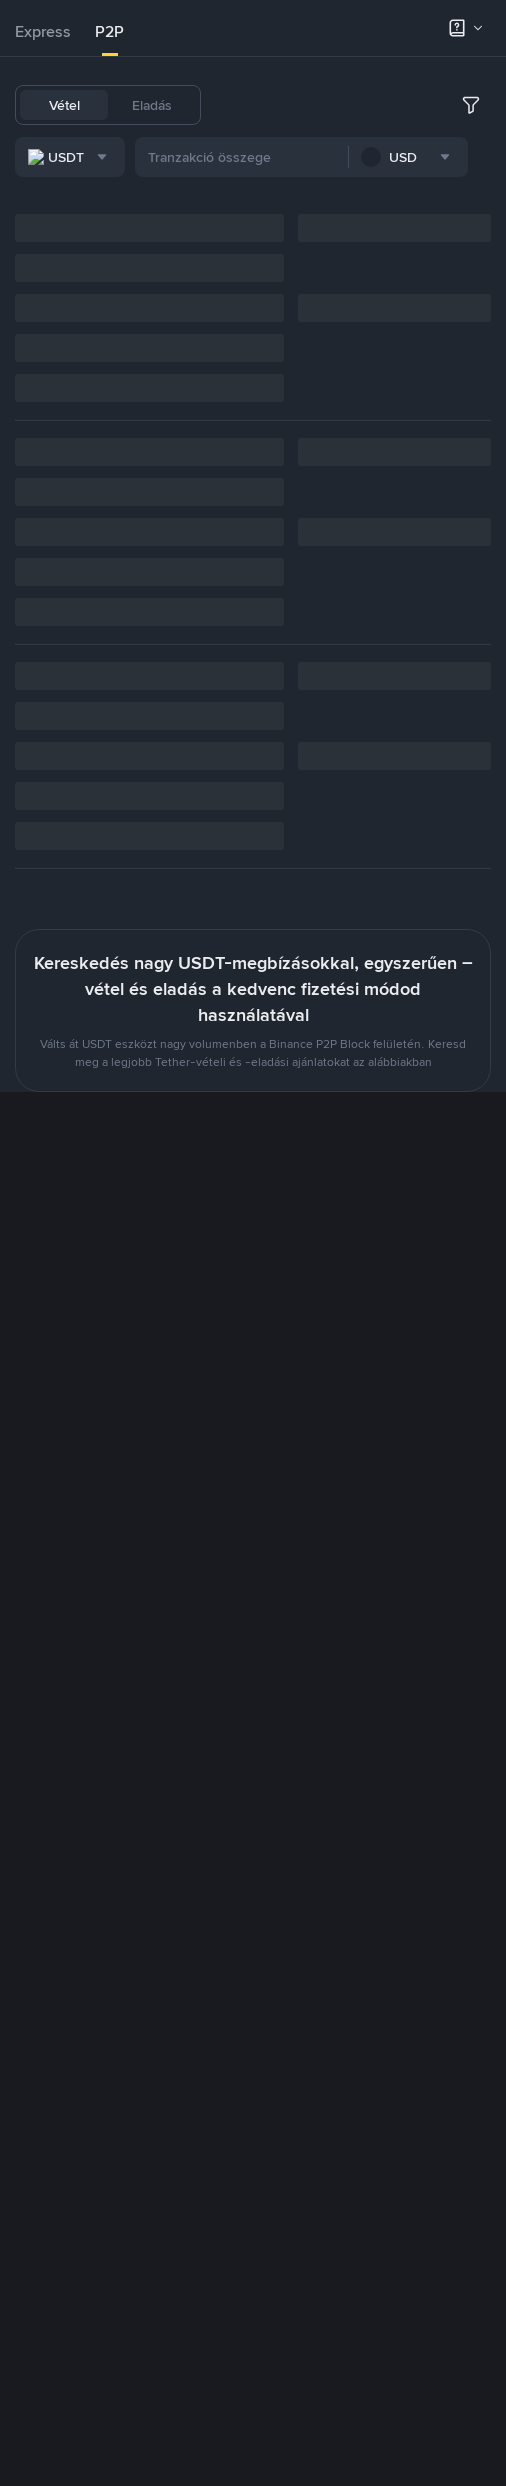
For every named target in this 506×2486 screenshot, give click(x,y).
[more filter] (486, 160)
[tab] (43, 32)
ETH (389, 105)
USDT (243, 105)
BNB (342, 105)
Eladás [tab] (152, 105)
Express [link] (43, 31)
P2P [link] (109, 31)
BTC (294, 105)
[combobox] (234, 160)
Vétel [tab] (64, 105)
